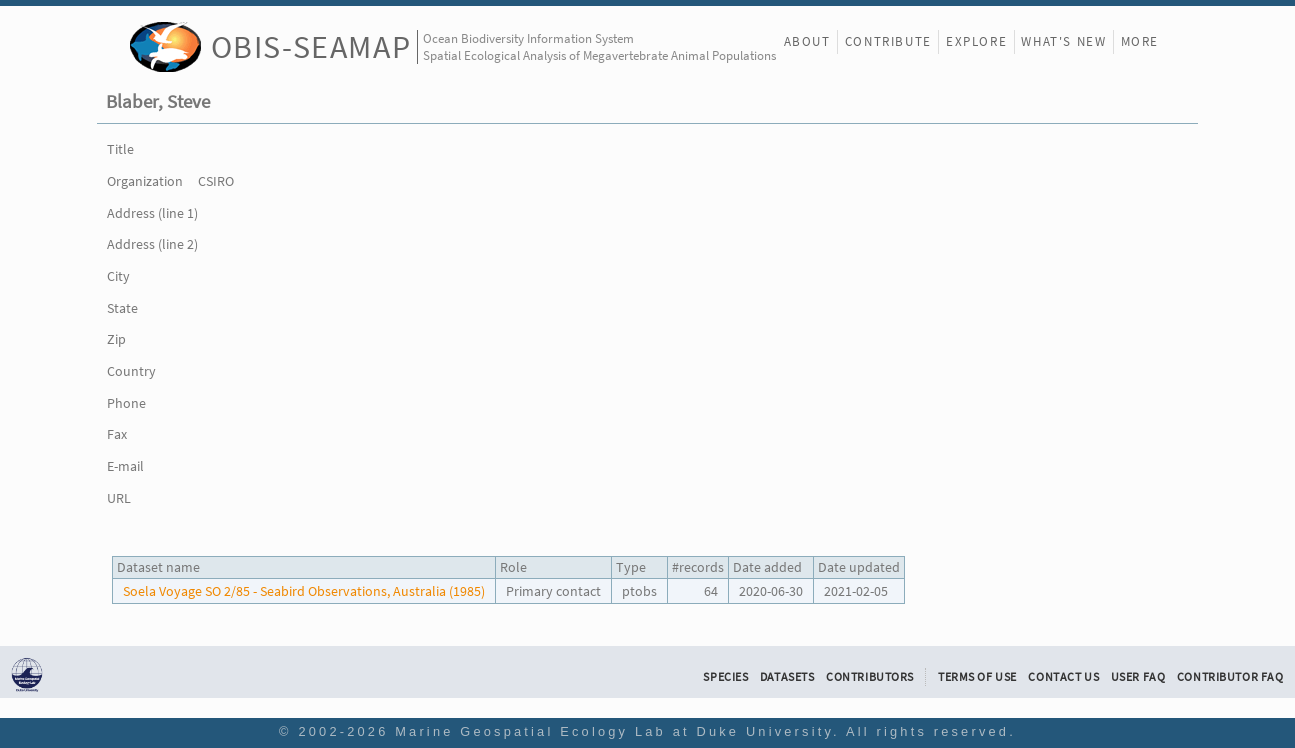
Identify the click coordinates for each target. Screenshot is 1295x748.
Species (725, 677)
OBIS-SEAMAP (311, 46)
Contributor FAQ (1230, 677)
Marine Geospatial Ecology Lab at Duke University (614, 731)
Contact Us (1063, 677)
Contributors (870, 677)
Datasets (787, 677)
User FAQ (1138, 677)
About (807, 41)
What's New (1063, 41)
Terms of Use (977, 677)
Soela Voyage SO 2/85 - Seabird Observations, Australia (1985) (304, 591)
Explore (976, 41)
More (1140, 41)
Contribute (888, 41)
